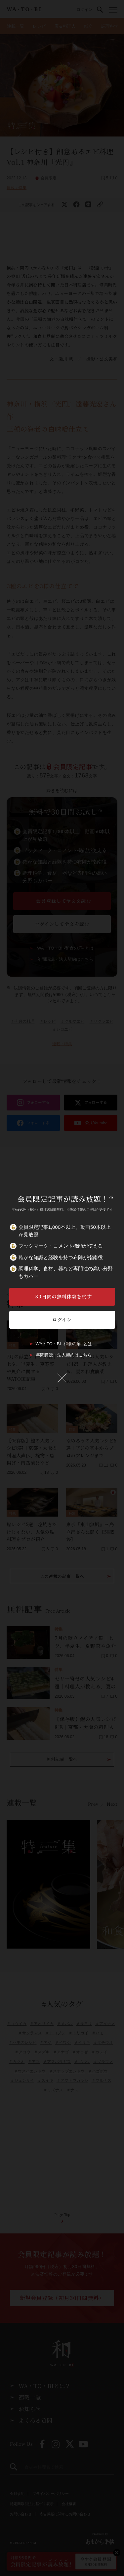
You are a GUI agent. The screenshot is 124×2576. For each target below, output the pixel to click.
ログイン (62, 1319)
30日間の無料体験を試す (63, 1296)
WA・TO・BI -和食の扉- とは (64, 1343)
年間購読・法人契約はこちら (64, 1354)
